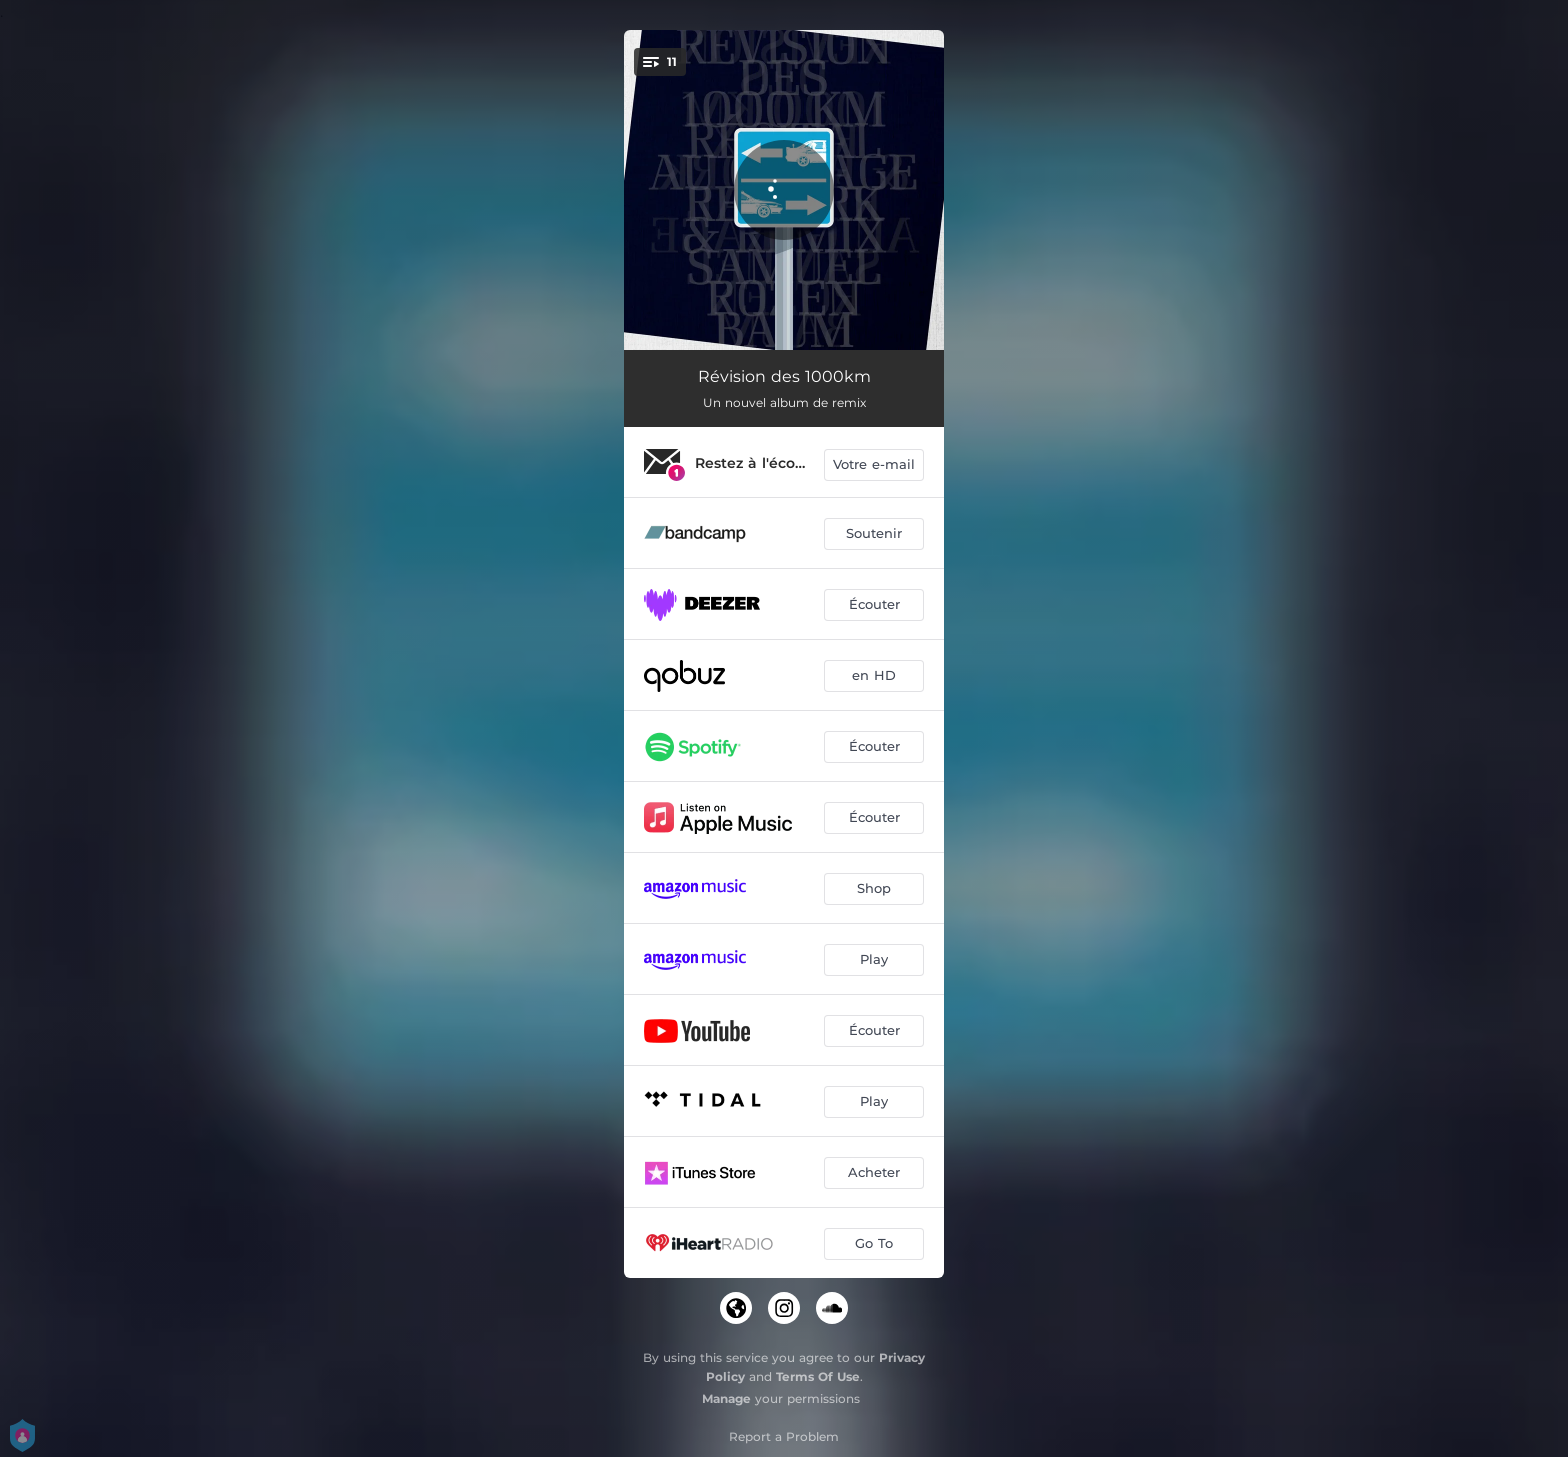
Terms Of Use (818, 1376)
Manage (726, 1398)
